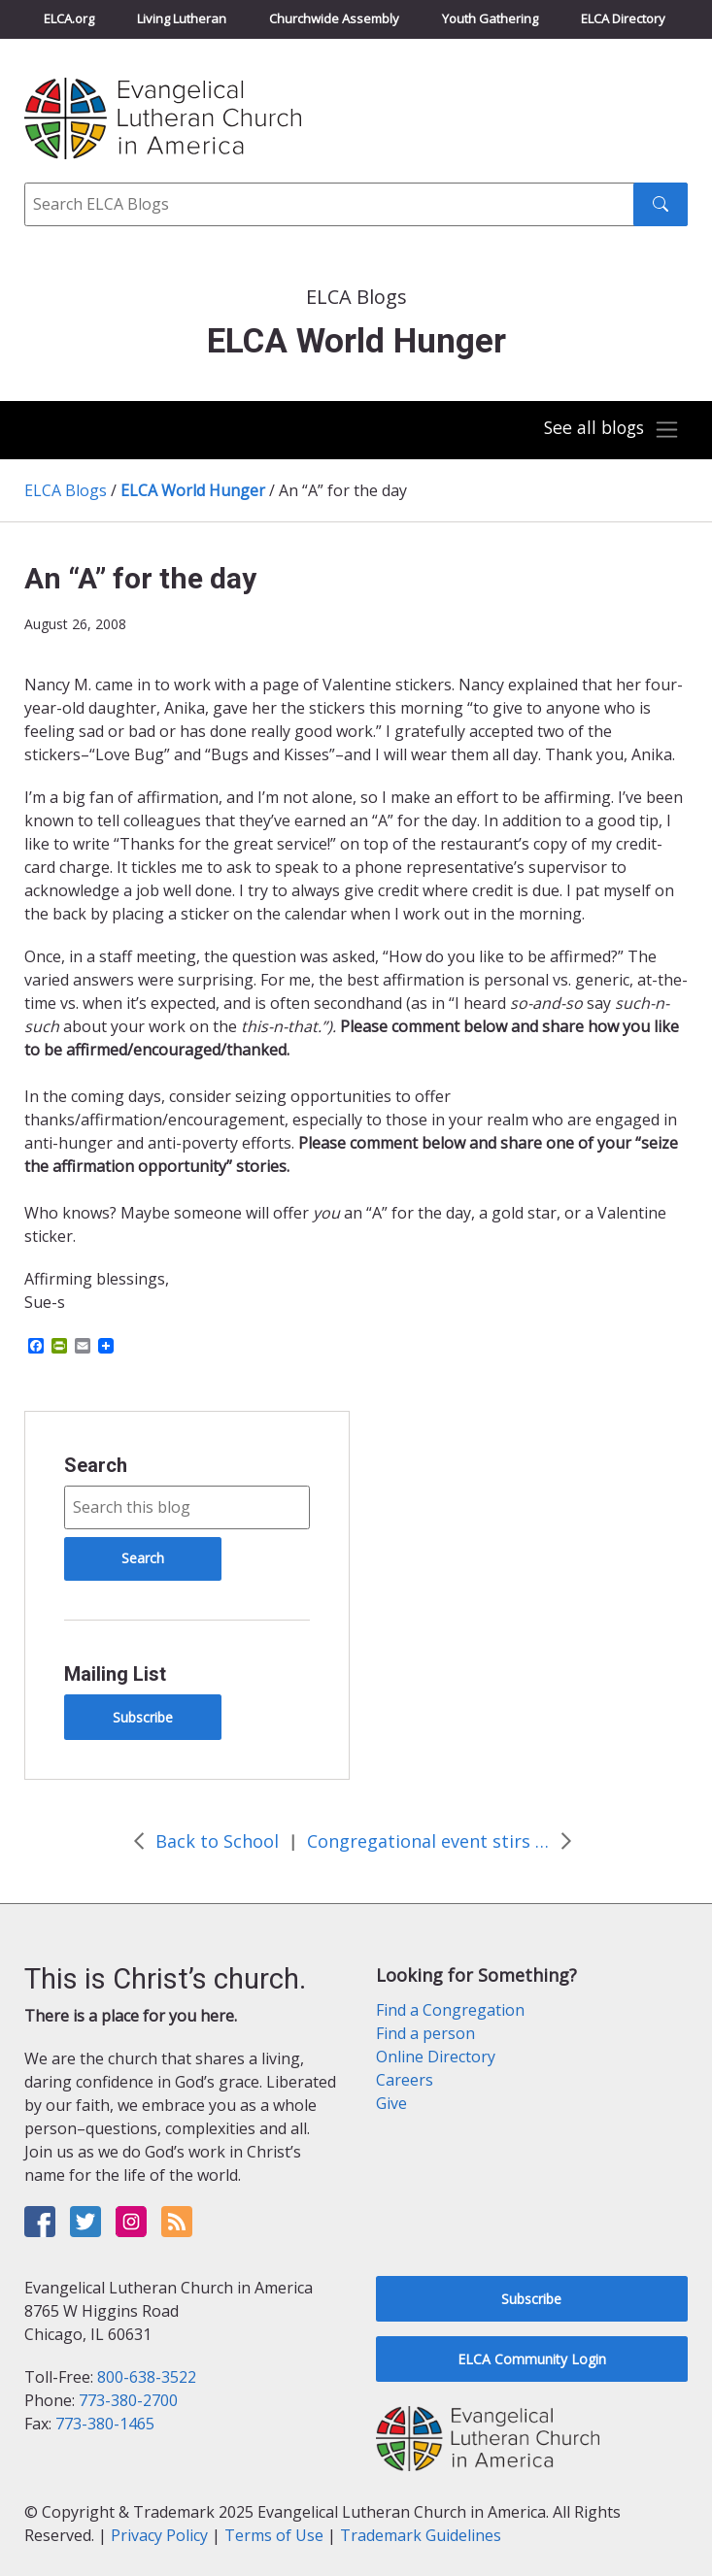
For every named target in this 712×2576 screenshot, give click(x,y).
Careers (404, 2080)
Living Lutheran (181, 18)
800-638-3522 (146, 2377)
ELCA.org (69, 18)
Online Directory (435, 2056)
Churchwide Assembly (334, 18)
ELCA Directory (623, 18)
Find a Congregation (450, 2010)
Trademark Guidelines (420, 2535)
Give (391, 2103)
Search (95, 1465)
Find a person (425, 2033)
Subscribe (143, 1717)
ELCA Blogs (65, 490)
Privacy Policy (159, 2535)
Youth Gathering (490, 18)
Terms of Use (273, 2535)
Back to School (217, 1841)
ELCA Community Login (532, 2359)
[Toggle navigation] (609, 430)
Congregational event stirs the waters (428, 1841)
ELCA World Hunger (192, 490)
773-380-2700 (128, 2400)
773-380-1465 (104, 2423)
